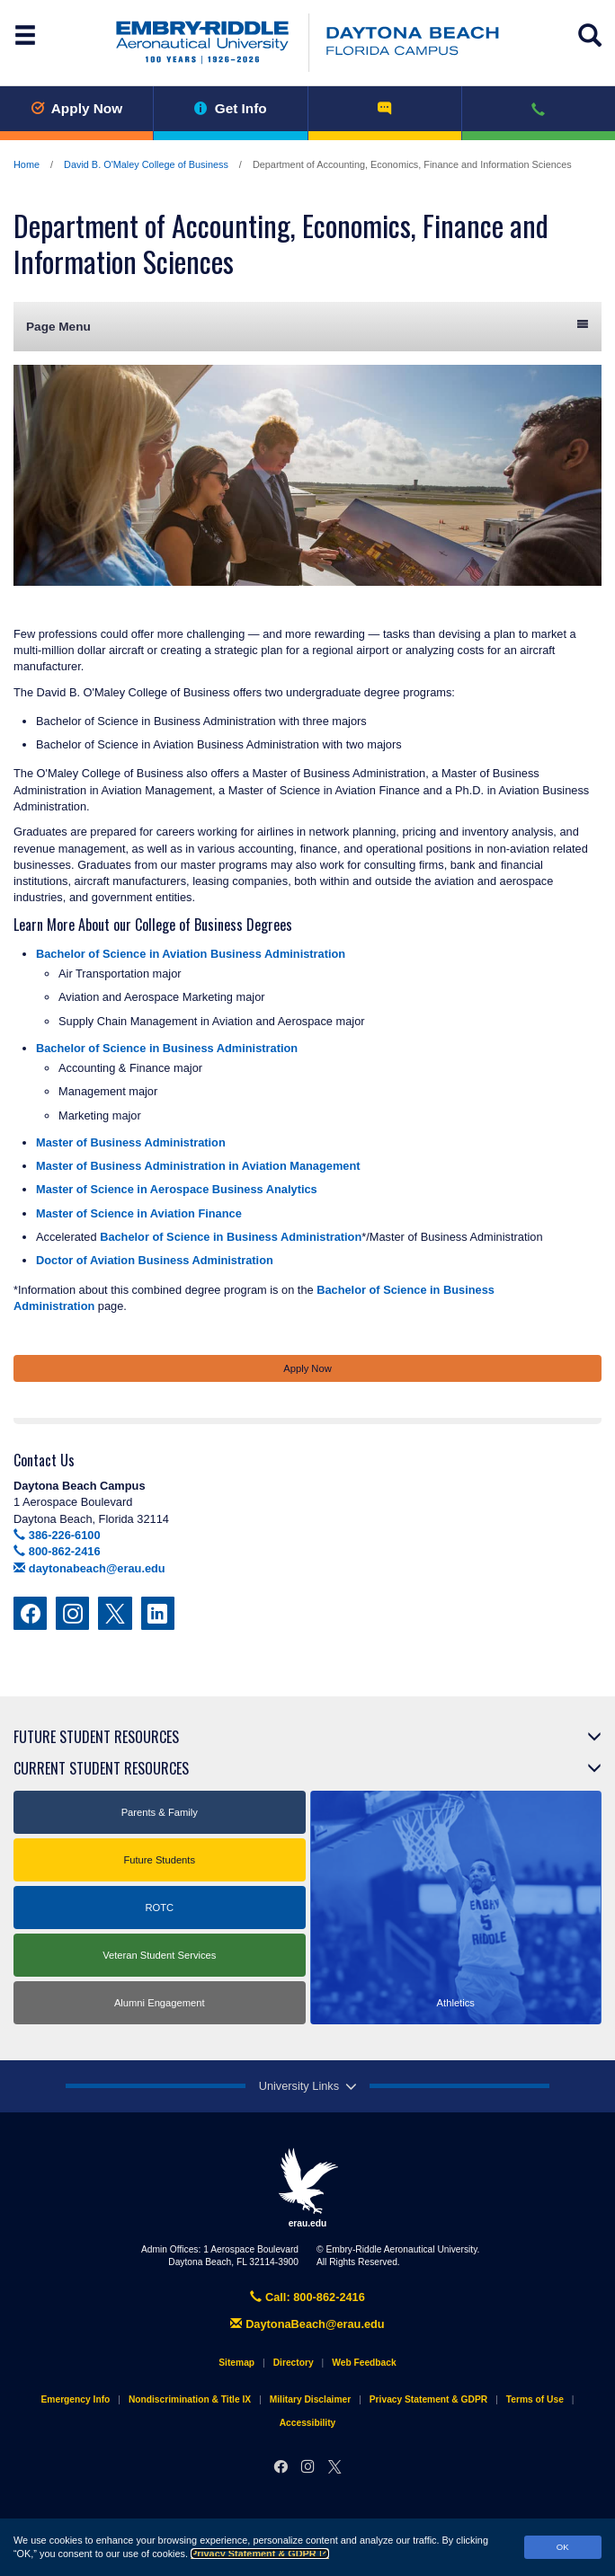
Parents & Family (159, 1812)
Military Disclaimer (310, 2399)
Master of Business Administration (131, 1142)
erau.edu (307, 2187)
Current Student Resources (101, 1768)
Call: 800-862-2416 (307, 2297)
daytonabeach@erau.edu (89, 1568)
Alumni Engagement (159, 2002)
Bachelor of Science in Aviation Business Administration (190, 953)
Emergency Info (76, 2399)
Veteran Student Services (159, 1955)
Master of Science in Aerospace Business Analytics (176, 1189)
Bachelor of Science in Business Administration (167, 1048)
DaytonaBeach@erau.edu (307, 2324)
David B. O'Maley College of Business (146, 164)
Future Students (159, 1860)
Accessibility (308, 2423)
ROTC (159, 1907)
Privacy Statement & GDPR (260, 2553)
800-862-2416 (57, 1551)
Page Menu (307, 325)
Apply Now (76, 108)
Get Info (230, 108)
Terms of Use (535, 2399)
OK (563, 2547)
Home (26, 164)
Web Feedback (364, 2363)
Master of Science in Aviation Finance (139, 1213)
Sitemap (236, 2363)
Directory (293, 2363)
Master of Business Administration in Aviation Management (198, 1166)
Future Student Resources (96, 1737)
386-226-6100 (57, 1535)
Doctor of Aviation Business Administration (154, 1260)
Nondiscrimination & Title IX (190, 2399)
